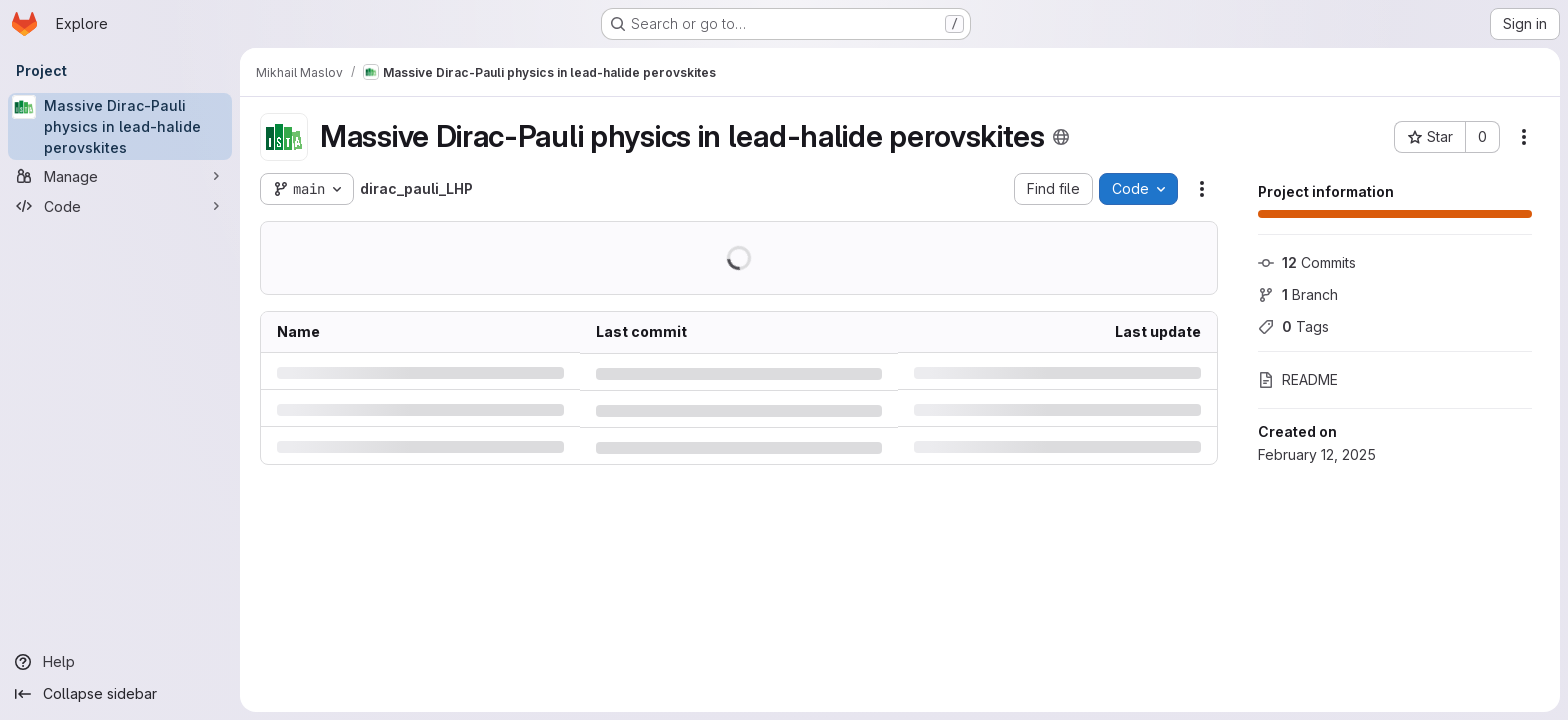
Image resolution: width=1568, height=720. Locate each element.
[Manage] (120, 176)
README (1298, 379)
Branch (1298, 294)
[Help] (120, 662)
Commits (1307, 262)
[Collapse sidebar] (120, 694)
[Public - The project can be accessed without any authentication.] (1061, 137)
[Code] (120, 206)
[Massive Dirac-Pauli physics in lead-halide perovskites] (120, 126)
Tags (1293, 326)
